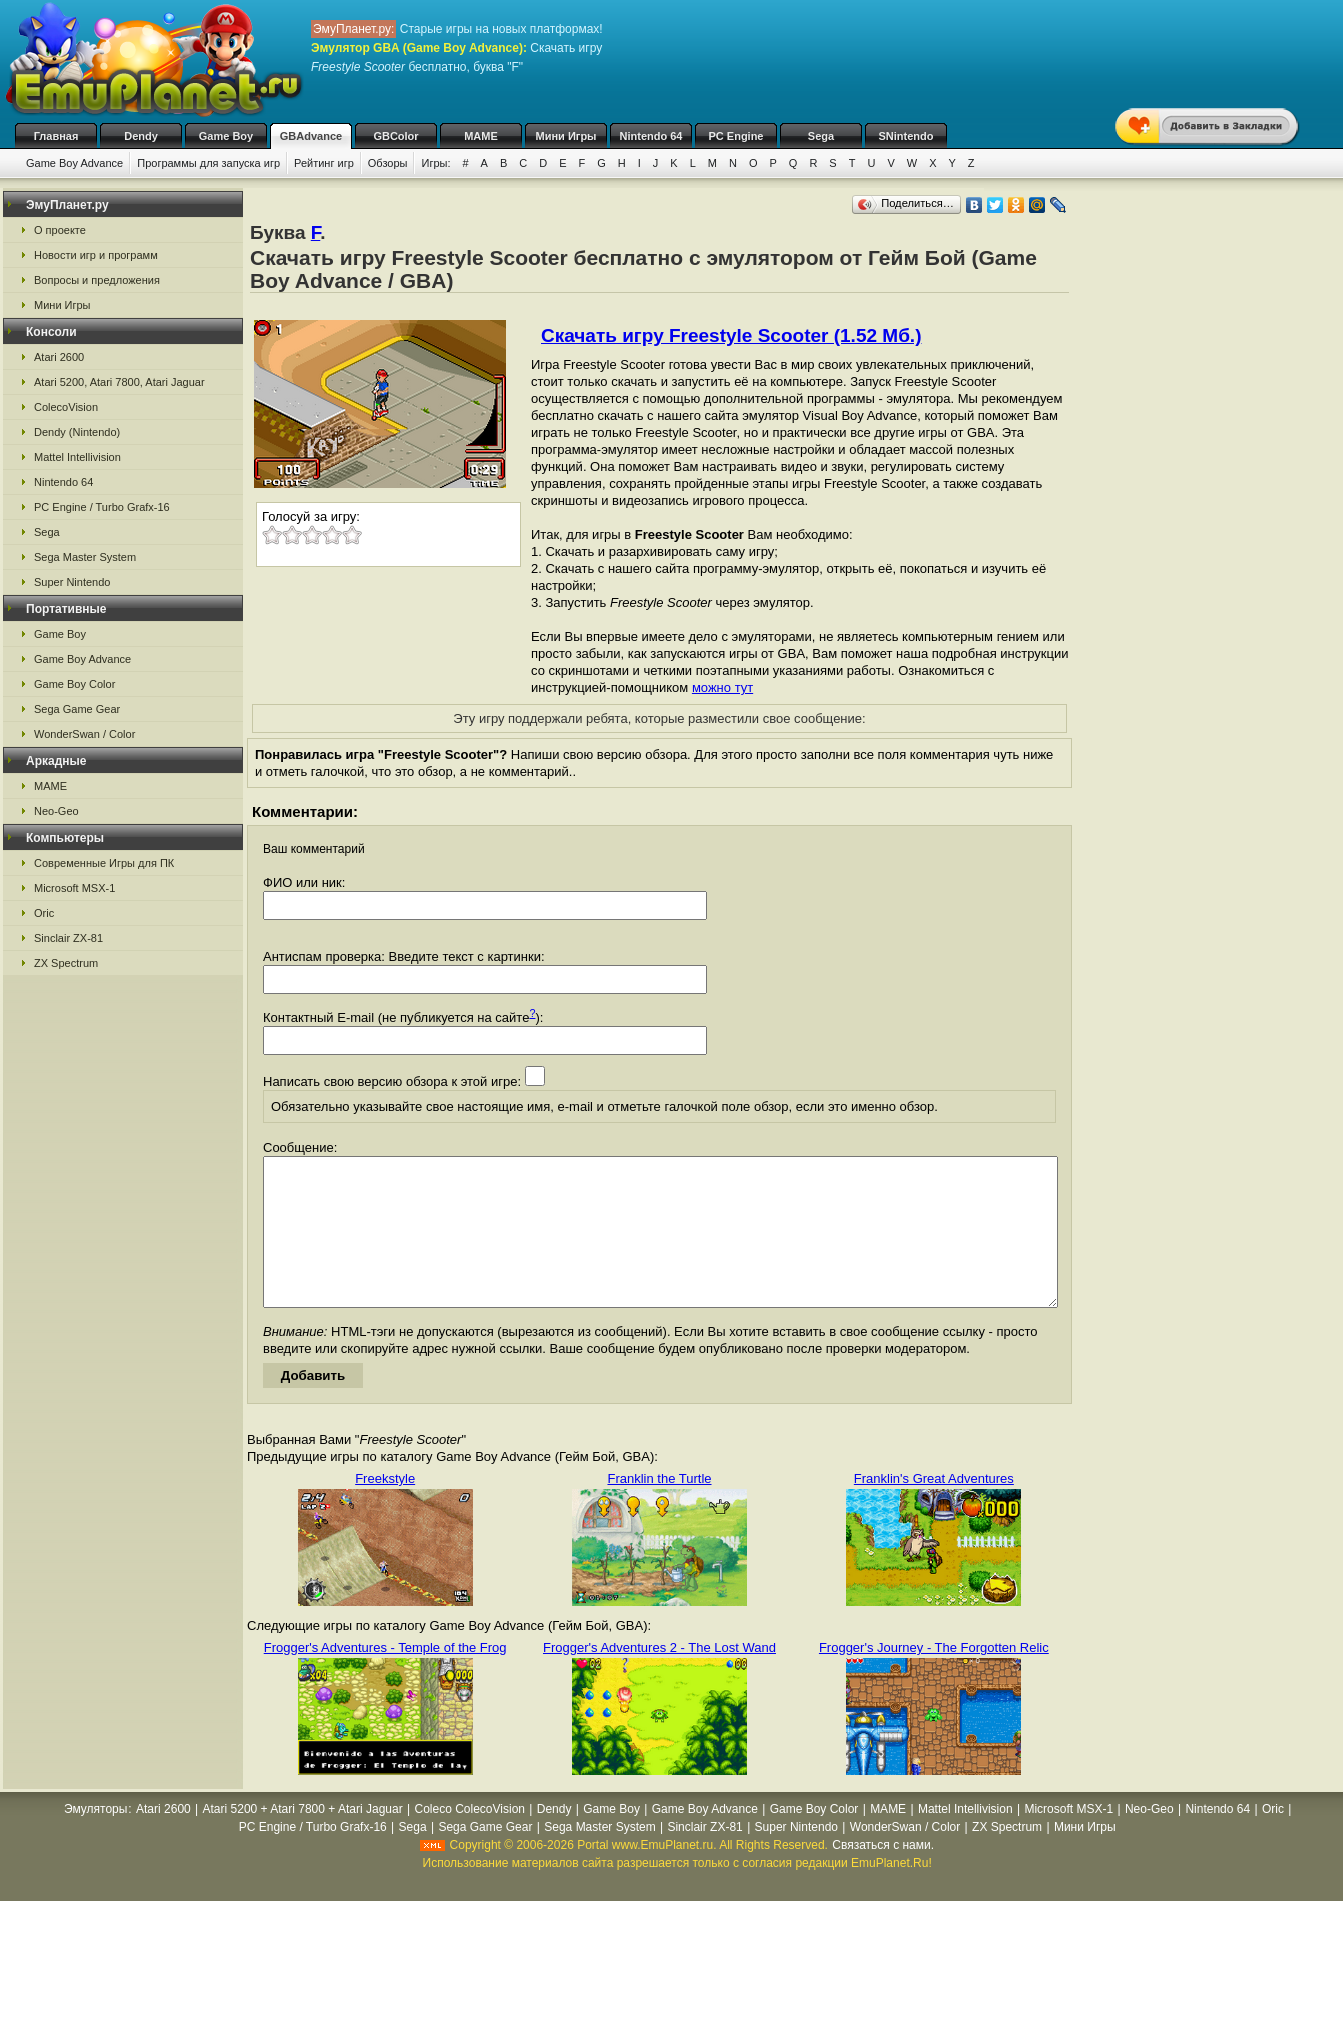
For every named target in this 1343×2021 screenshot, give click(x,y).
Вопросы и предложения (97, 280)
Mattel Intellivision (77, 457)
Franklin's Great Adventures (934, 1508)
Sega (821, 136)
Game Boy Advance (74, 163)
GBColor (395, 136)
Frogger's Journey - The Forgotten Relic (934, 1677)
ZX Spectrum (66, 963)
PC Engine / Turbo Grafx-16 (102, 507)
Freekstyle (385, 1508)
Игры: (435, 163)
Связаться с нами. (883, 1875)
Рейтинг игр (324, 163)
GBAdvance (311, 136)
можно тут (722, 687)
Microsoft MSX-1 (74, 888)
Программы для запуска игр (208, 163)
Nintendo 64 (651, 136)
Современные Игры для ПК (104, 863)
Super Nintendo (72, 582)
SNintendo (906, 136)
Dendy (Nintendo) (77, 432)
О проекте (60, 230)
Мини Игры (566, 136)
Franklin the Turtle (659, 1508)
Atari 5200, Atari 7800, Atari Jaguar (119, 382)
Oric (44, 913)
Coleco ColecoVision (469, 1839)
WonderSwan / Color (84, 734)
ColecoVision (66, 407)
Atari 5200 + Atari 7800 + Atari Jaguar (303, 1839)
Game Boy (226, 136)
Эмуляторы (95, 1839)
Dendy (141, 136)
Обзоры (388, 163)
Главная (56, 136)
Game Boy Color (74, 684)
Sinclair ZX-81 (68, 938)
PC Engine (735, 136)
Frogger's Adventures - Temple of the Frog (385, 1677)
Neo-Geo (56, 811)
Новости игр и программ (96, 255)
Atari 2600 (59, 357)
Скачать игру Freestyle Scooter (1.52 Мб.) (731, 335)
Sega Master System (85, 557)
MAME (481, 136)
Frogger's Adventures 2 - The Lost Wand (659, 1677)
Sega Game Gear (77, 709)
